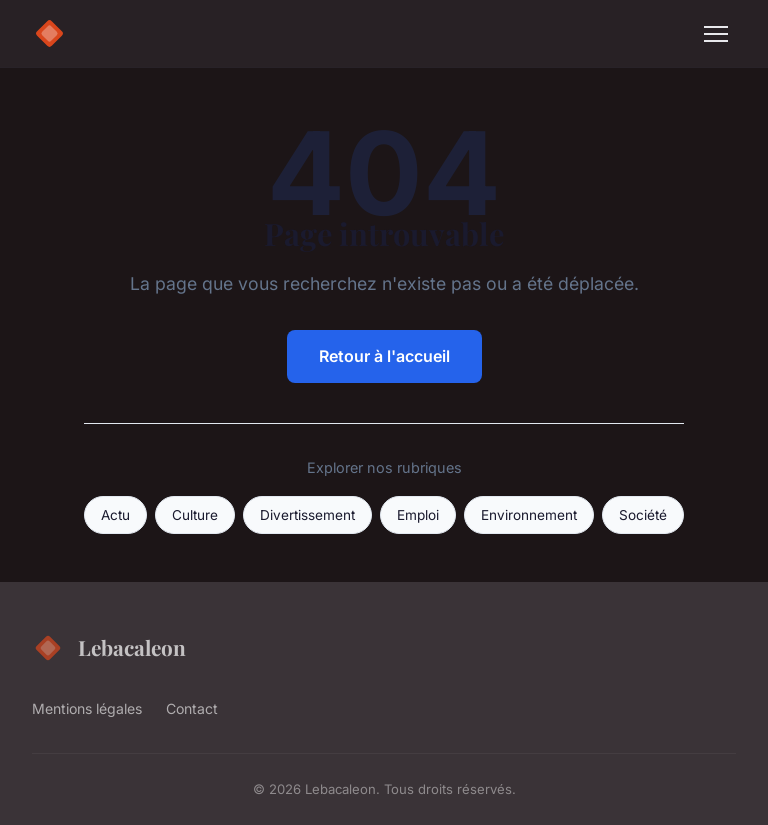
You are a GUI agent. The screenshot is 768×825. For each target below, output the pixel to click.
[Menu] (716, 34)
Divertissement (307, 515)
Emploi (418, 515)
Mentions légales (87, 708)
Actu (115, 515)
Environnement (529, 515)
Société (643, 515)
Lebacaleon (109, 648)
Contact (192, 708)
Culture (195, 515)
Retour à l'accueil (384, 356)
